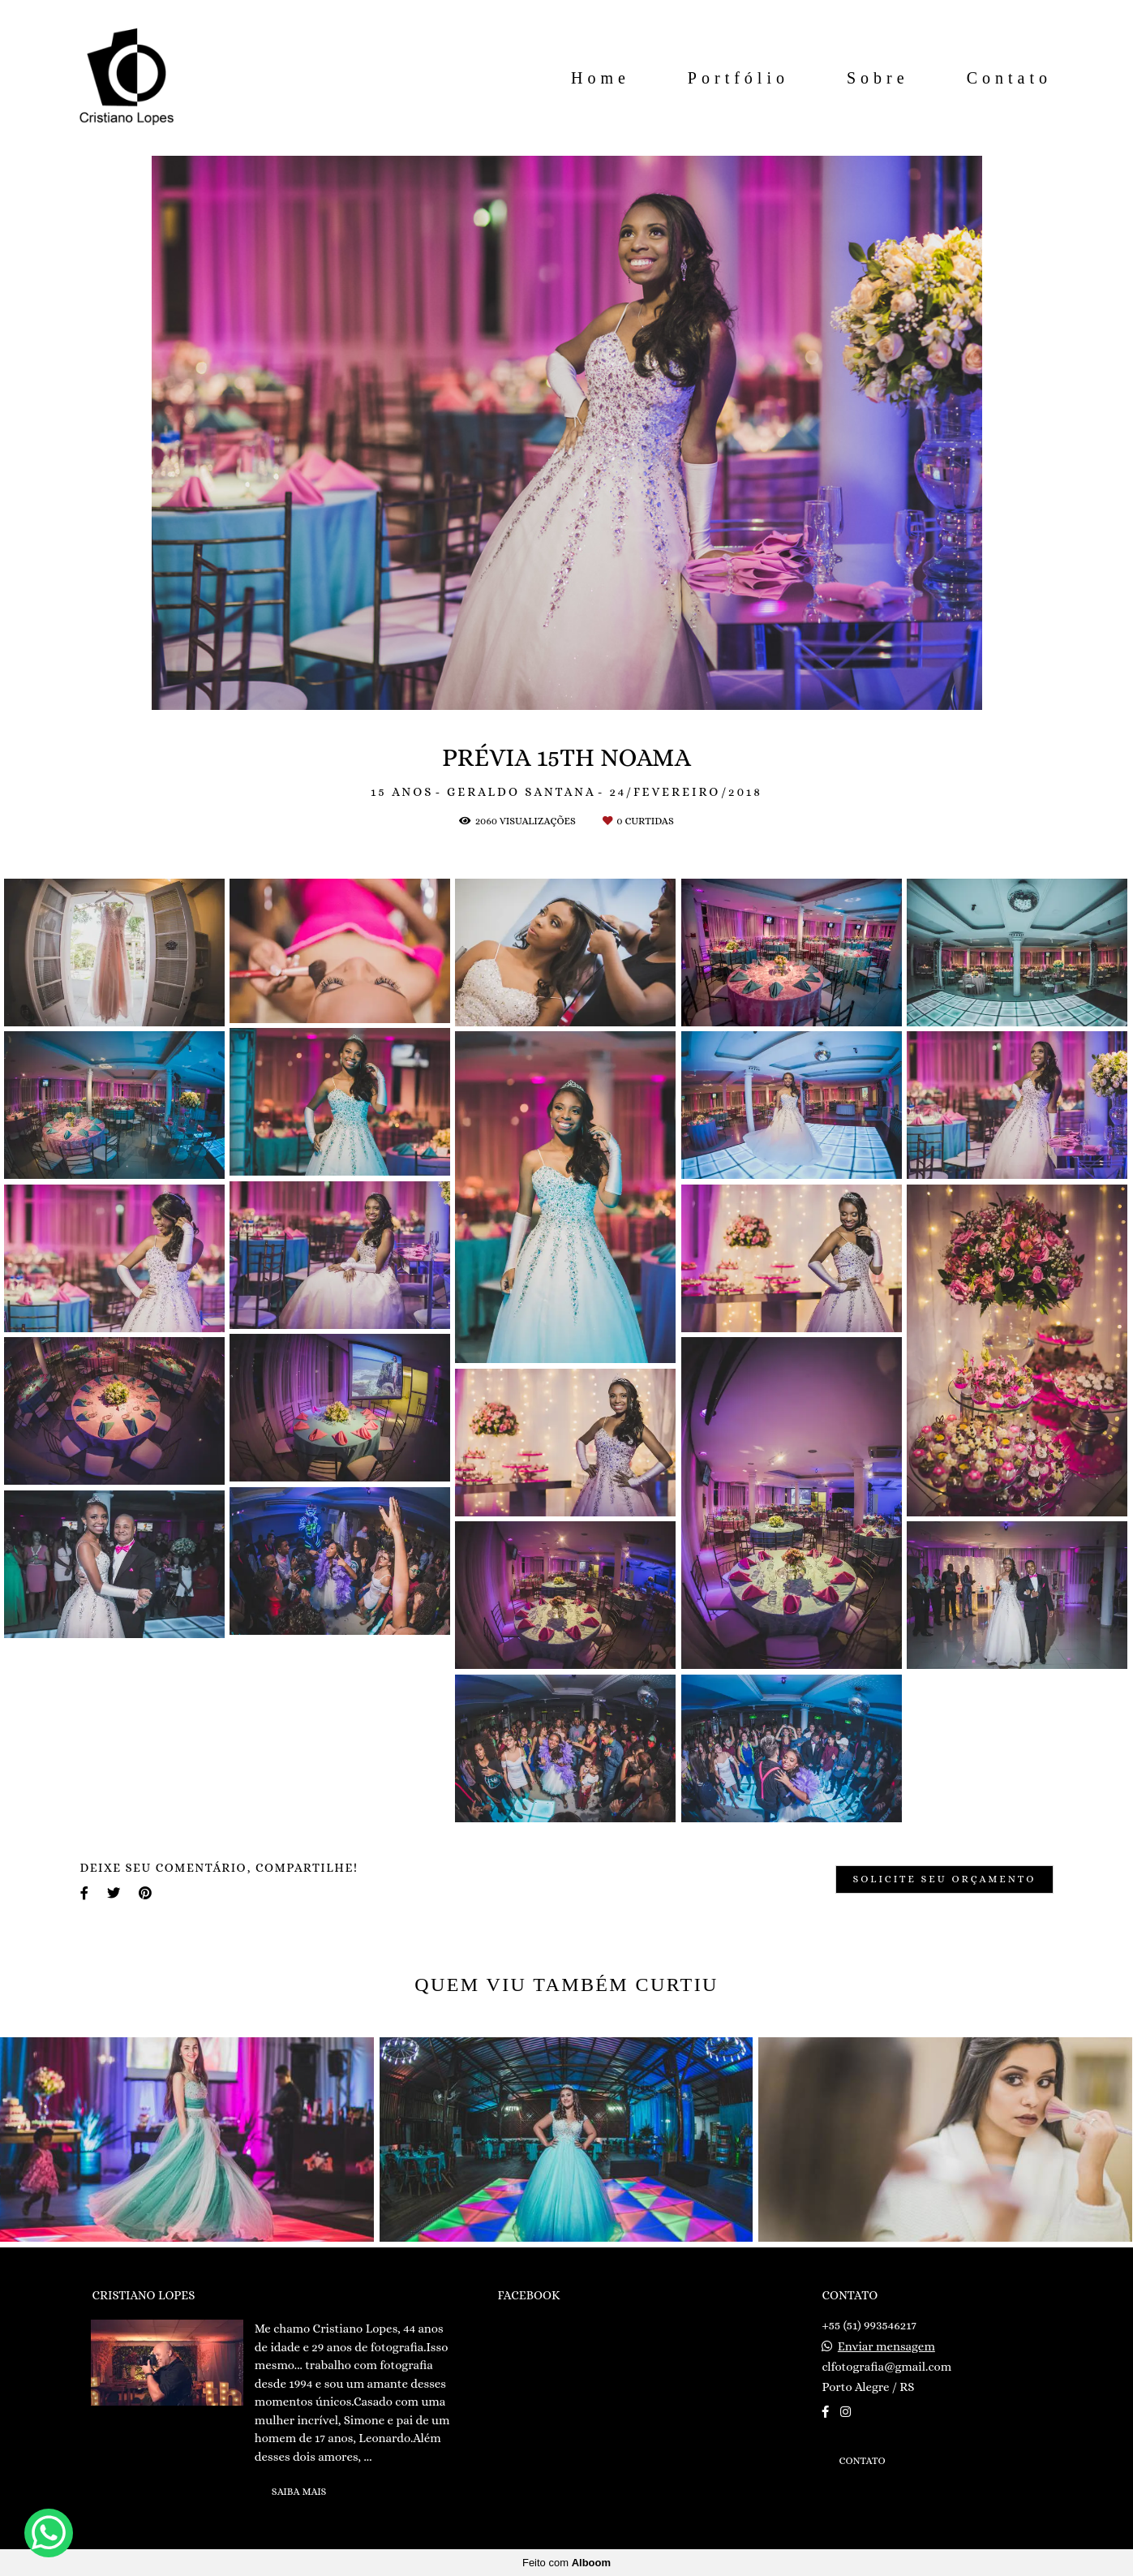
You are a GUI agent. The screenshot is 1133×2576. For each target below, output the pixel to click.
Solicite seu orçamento (944, 1879)
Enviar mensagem (886, 2347)
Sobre (878, 78)
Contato (1009, 78)
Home (600, 78)
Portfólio (738, 78)
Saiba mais (299, 2491)
